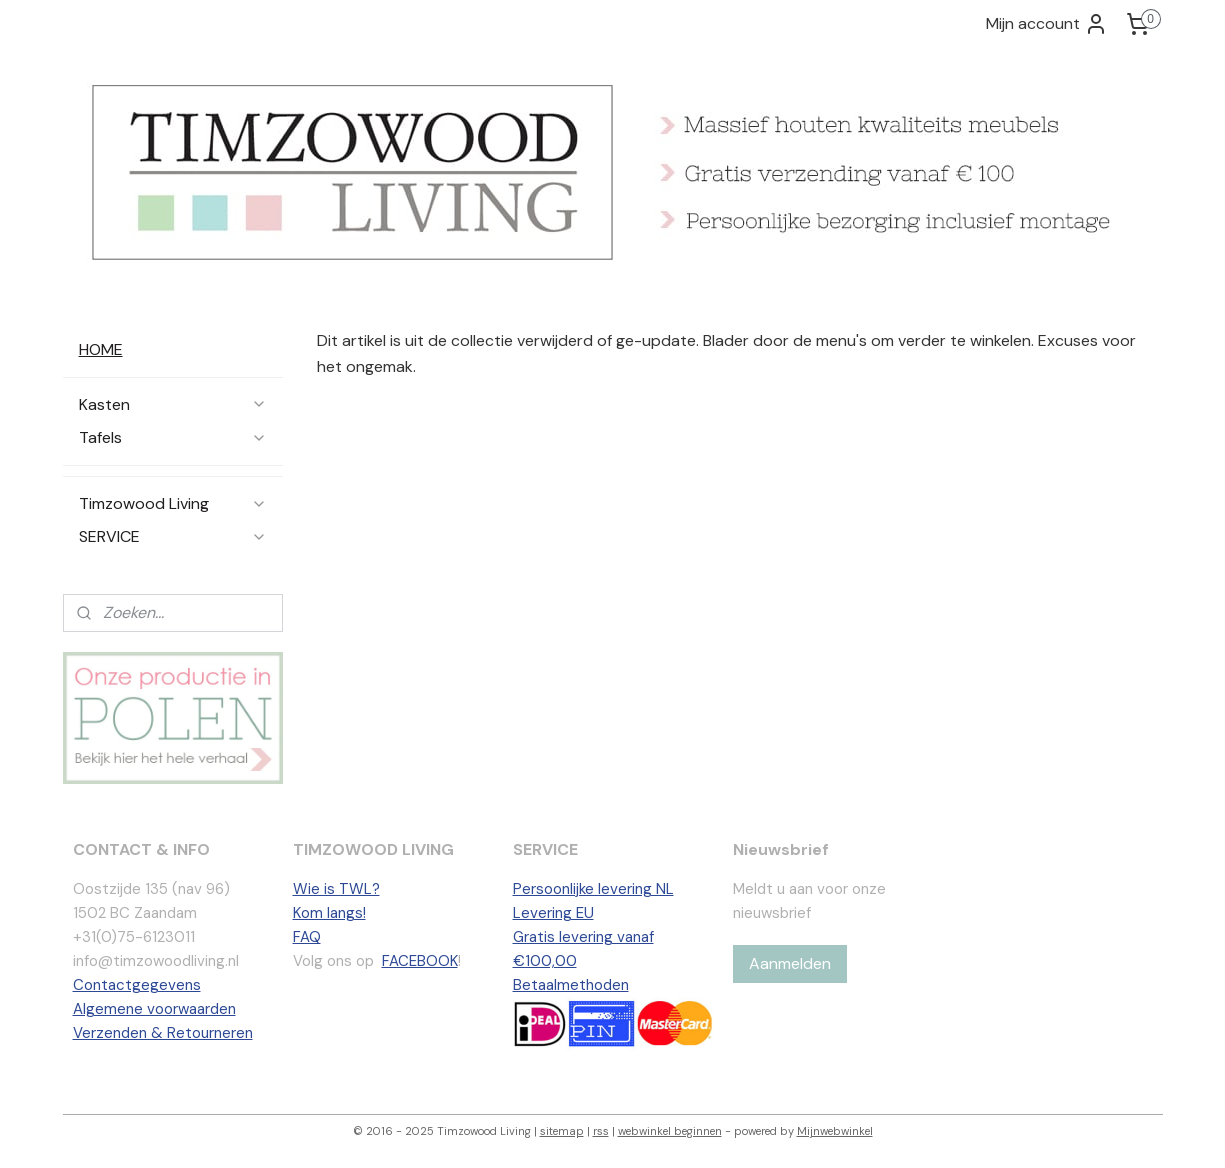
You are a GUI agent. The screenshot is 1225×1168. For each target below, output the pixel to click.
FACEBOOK (420, 961)
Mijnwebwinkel (835, 1131)
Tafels (173, 437)
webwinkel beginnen (670, 1131)
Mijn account (1047, 24)
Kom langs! (329, 913)
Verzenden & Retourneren (163, 1033)
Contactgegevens (137, 985)
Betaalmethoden (571, 985)
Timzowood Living (173, 503)
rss (601, 1131)
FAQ (307, 937)
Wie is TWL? (336, 889)
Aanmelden (790, 963)
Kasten (173, 404)
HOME (101, 349)
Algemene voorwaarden (154, 1009)
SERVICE (173, 536)
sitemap (562, 1131)
